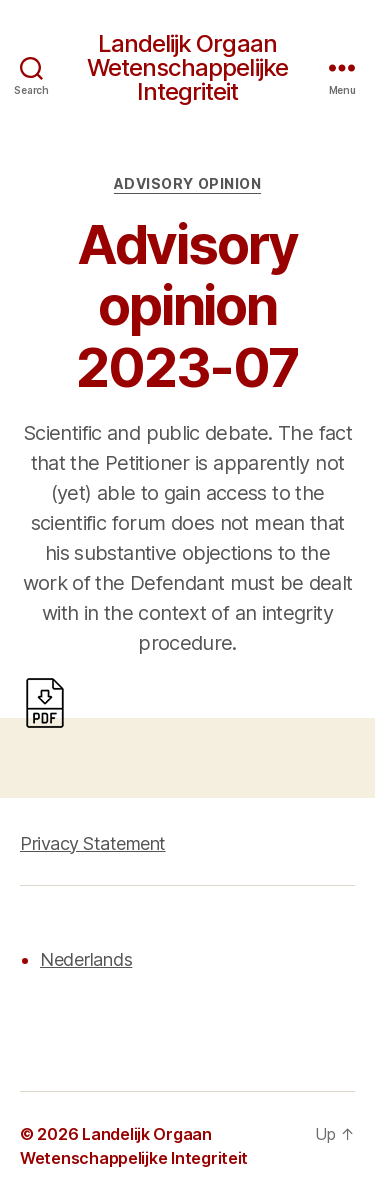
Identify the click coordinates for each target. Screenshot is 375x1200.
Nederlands (86, 959)
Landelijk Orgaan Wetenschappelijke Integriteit (187, 68)
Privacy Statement (93, 843)
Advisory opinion (187, 183)
